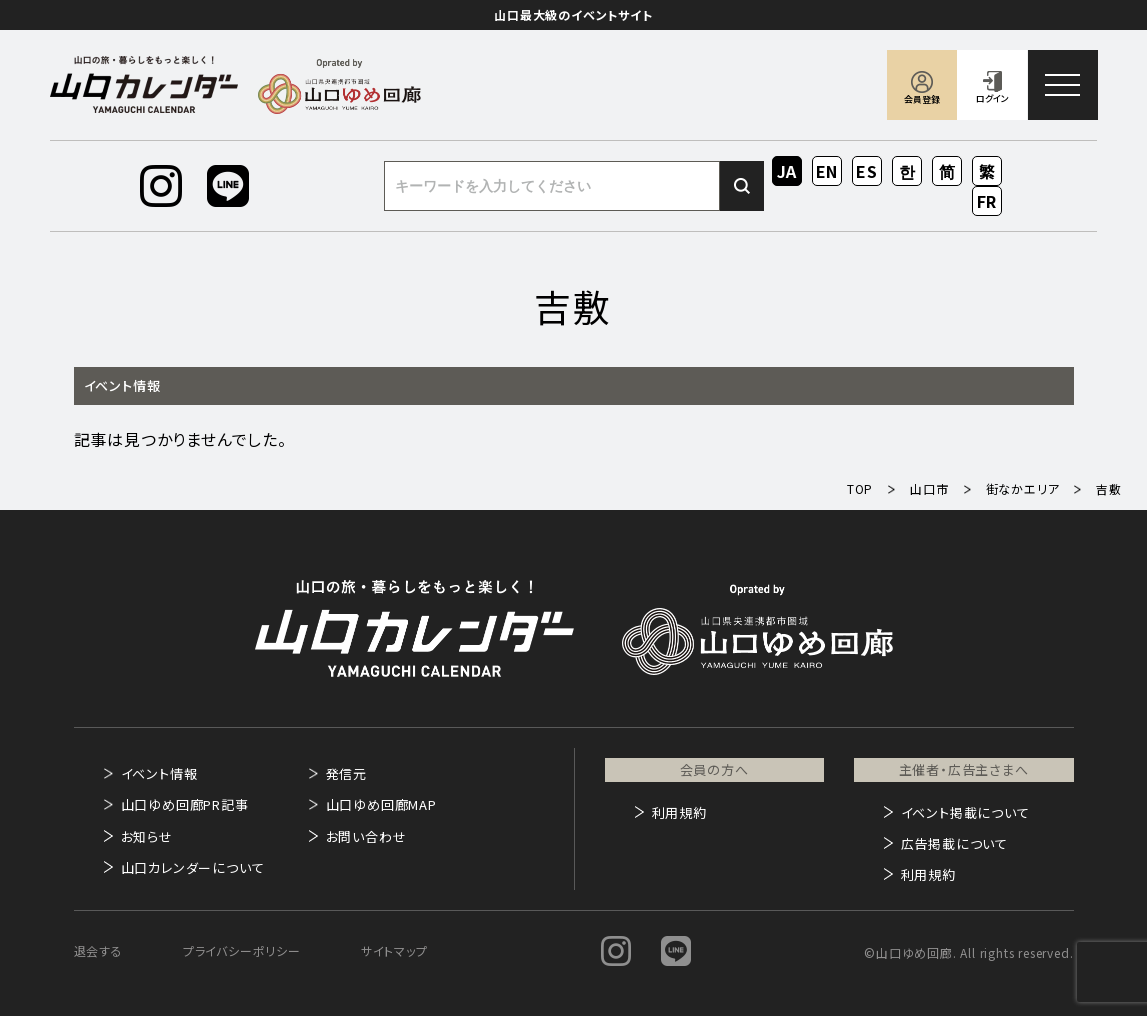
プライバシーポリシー (242, 950)
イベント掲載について (965, 812)
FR (987, 201)
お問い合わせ (366, 836)
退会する (98, 950)
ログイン (992, 98)
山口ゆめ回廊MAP (381, 804)
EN (827, 171)
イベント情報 (159, 773)
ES (867, 171)
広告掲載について (954, 843)
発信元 (346, 773)
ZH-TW (987, 172)
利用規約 (679, 812)
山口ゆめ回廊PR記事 (185, 804)
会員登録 (922, 99)
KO (907, 171)
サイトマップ (394, 950)
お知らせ (147, 836)
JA (787, 171)
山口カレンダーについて (193, 867)
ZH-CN (947, 172)
